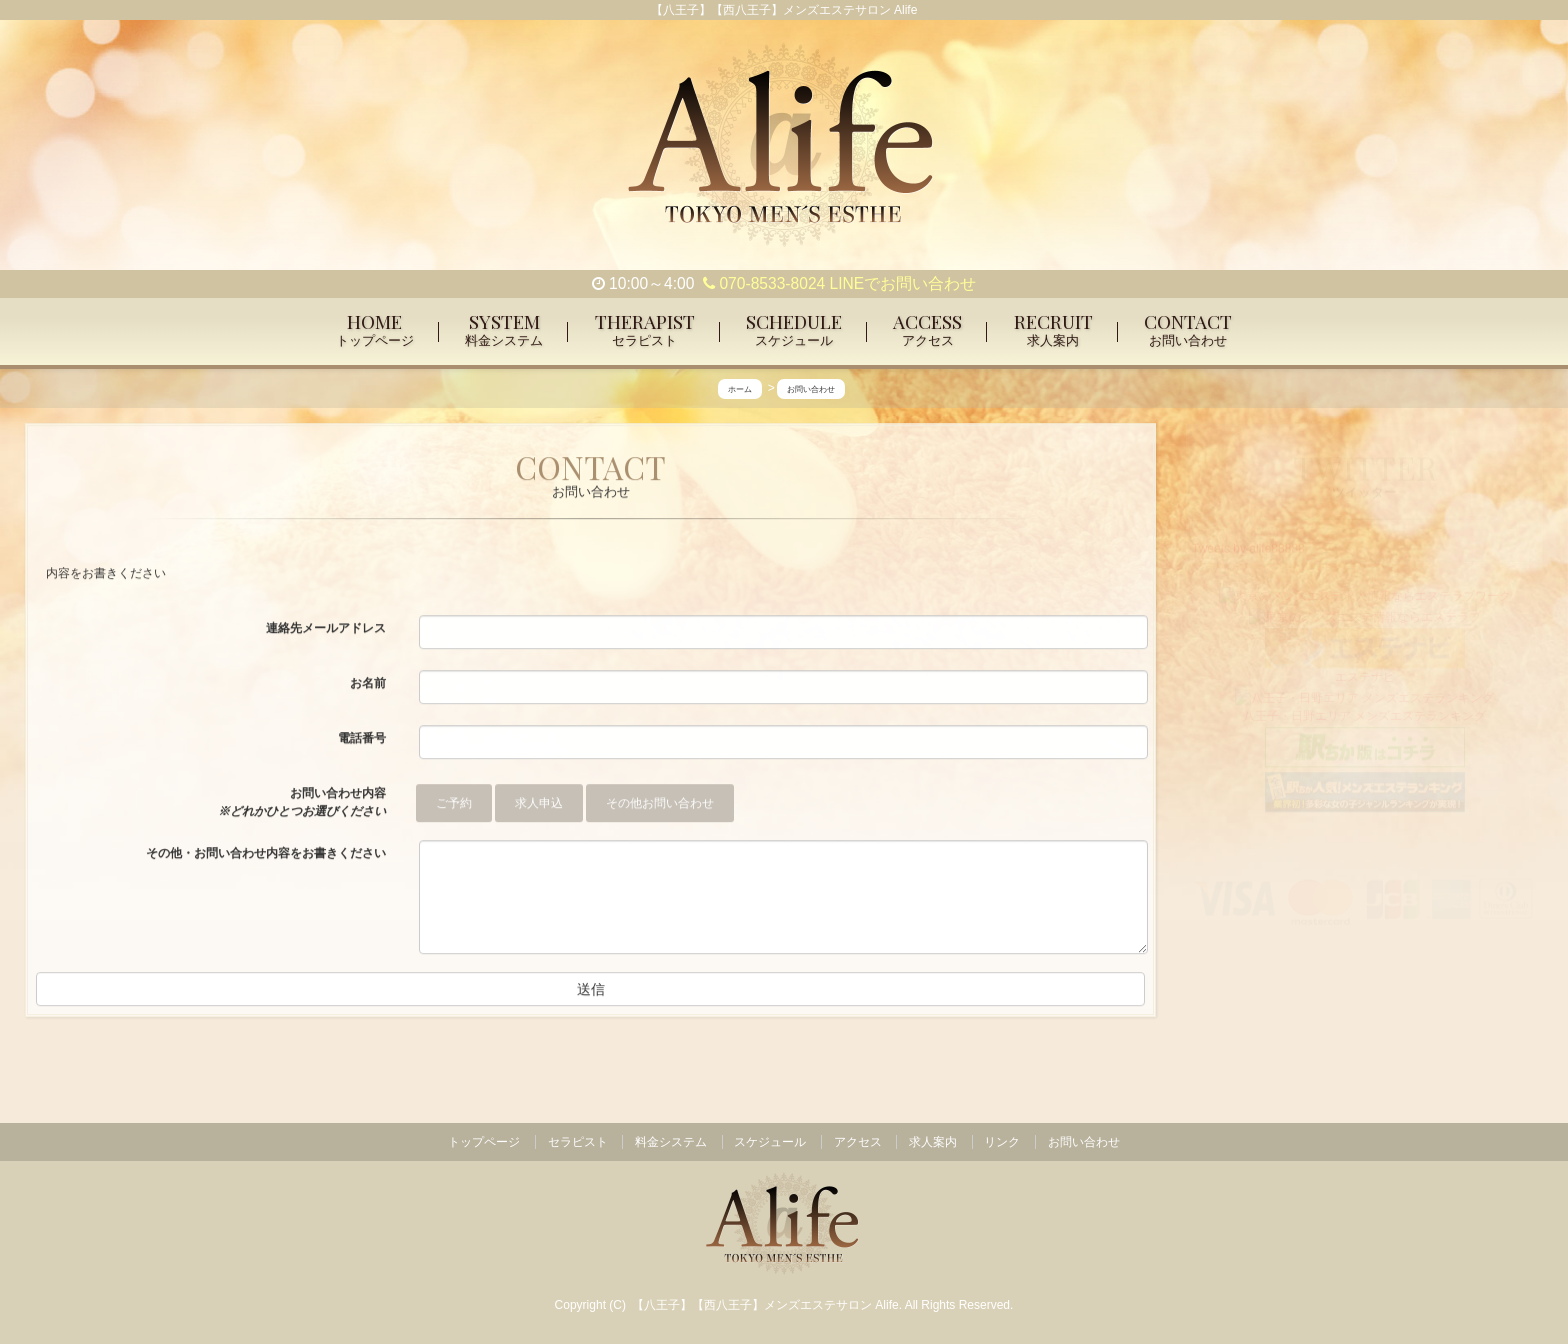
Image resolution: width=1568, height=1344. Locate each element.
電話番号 (362, 739)
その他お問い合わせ (660, 804)
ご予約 (454, 804)
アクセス (858, 1142)
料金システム (671, 1142)
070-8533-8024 (764, 283)
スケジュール (770, 1142)
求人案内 (933, 1142)
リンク (1002, 1142)
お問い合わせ (1084, 1142)
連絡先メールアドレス (326, 629)
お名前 (368, 684)
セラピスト (578, 1142)
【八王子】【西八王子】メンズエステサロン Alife (765, 1305)
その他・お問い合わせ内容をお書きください (266, 854)
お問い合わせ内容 (302, 803)
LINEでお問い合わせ (903, 283)
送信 (591, 990)
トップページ (484, 1142)
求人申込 (539, 804)
